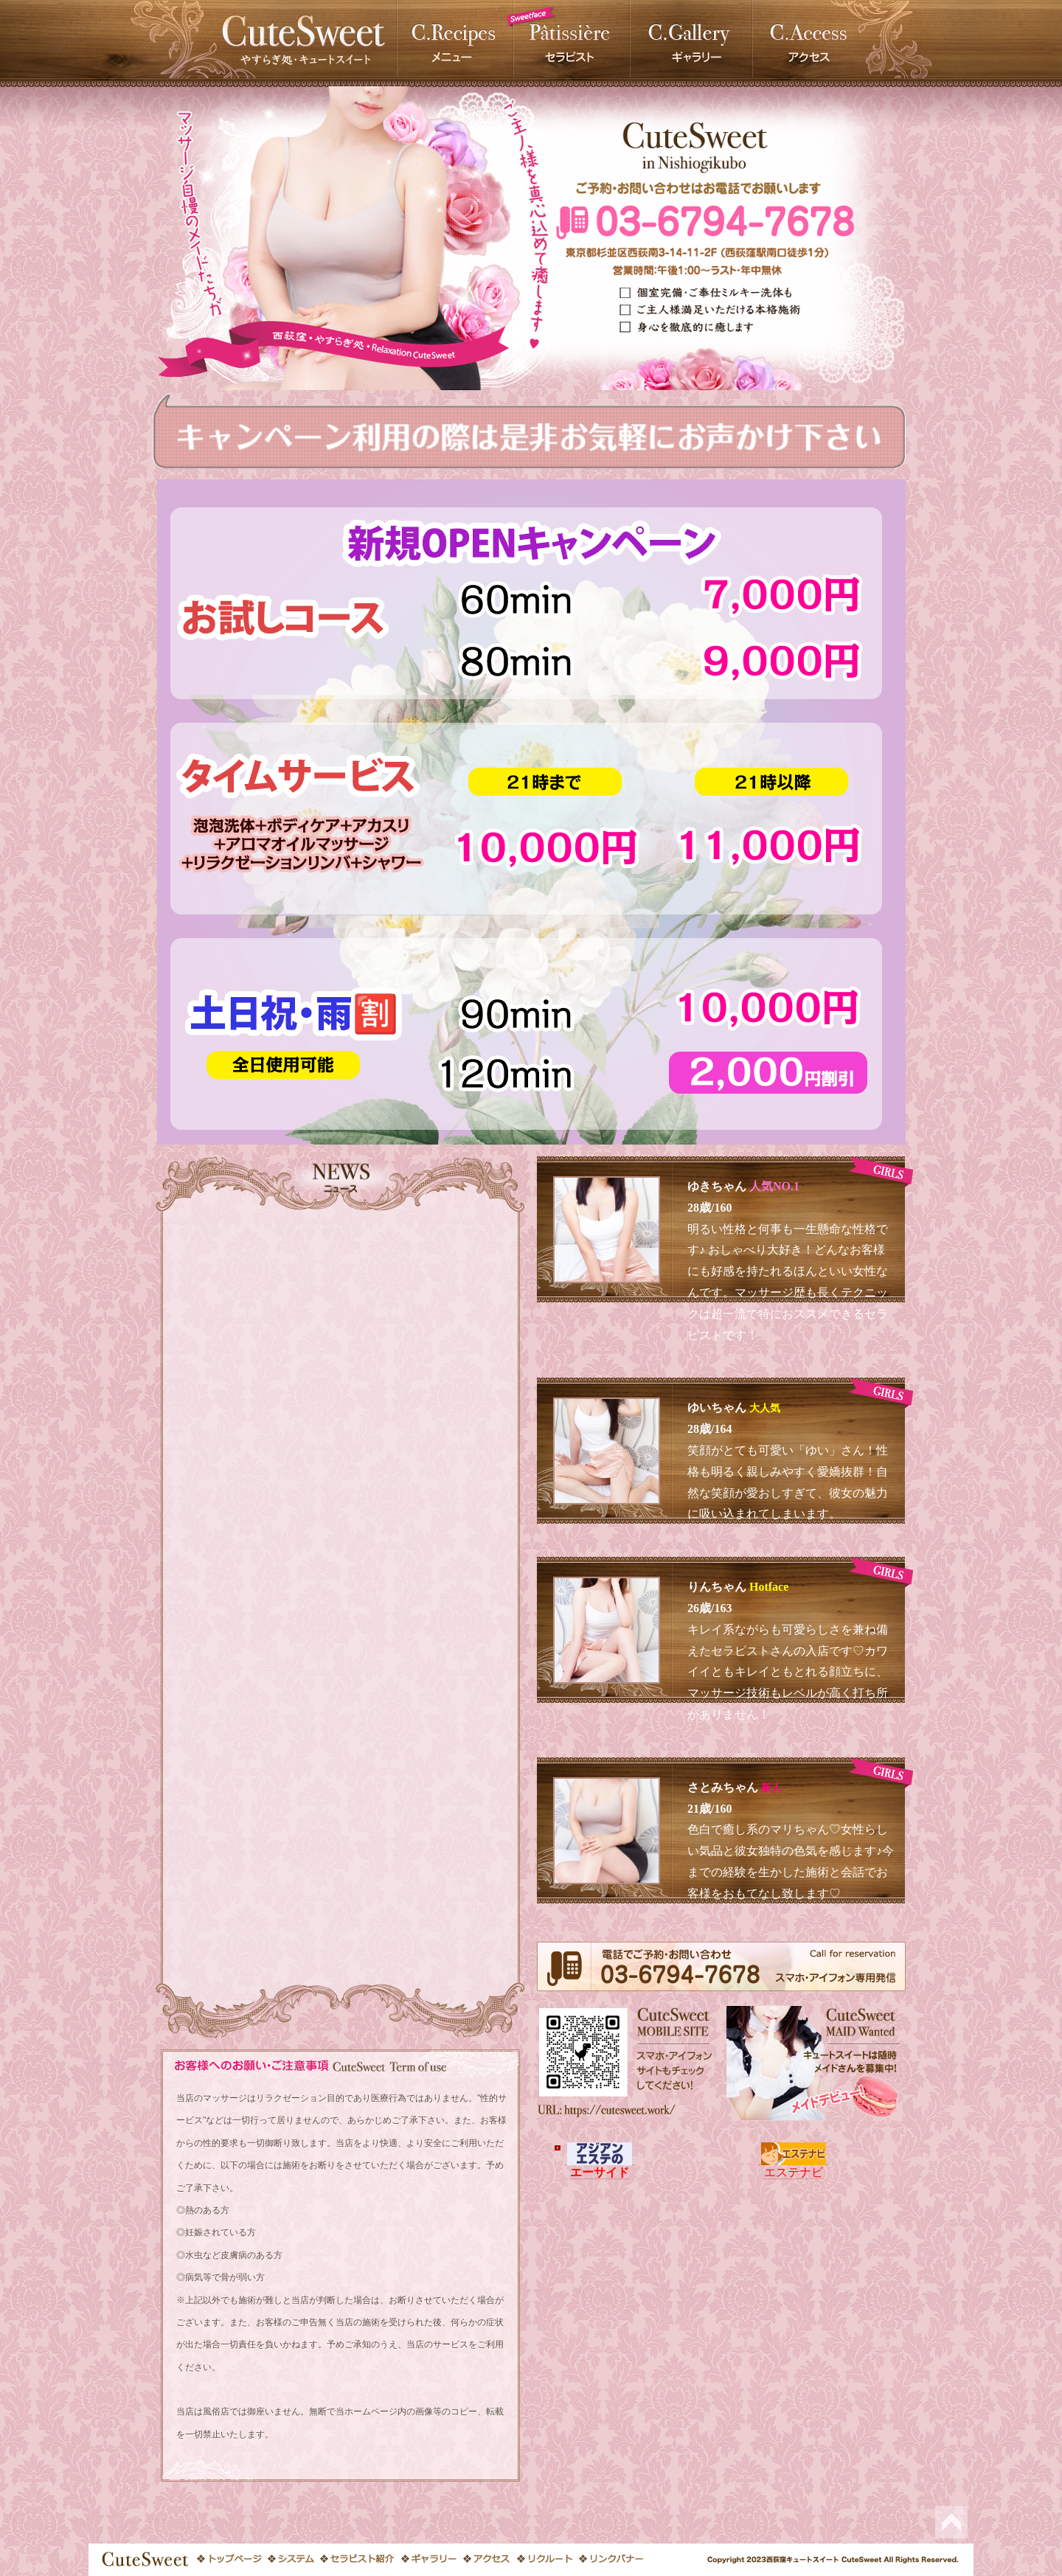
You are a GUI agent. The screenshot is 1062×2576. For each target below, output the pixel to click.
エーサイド (599, 2165)
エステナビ (793, 2165)
